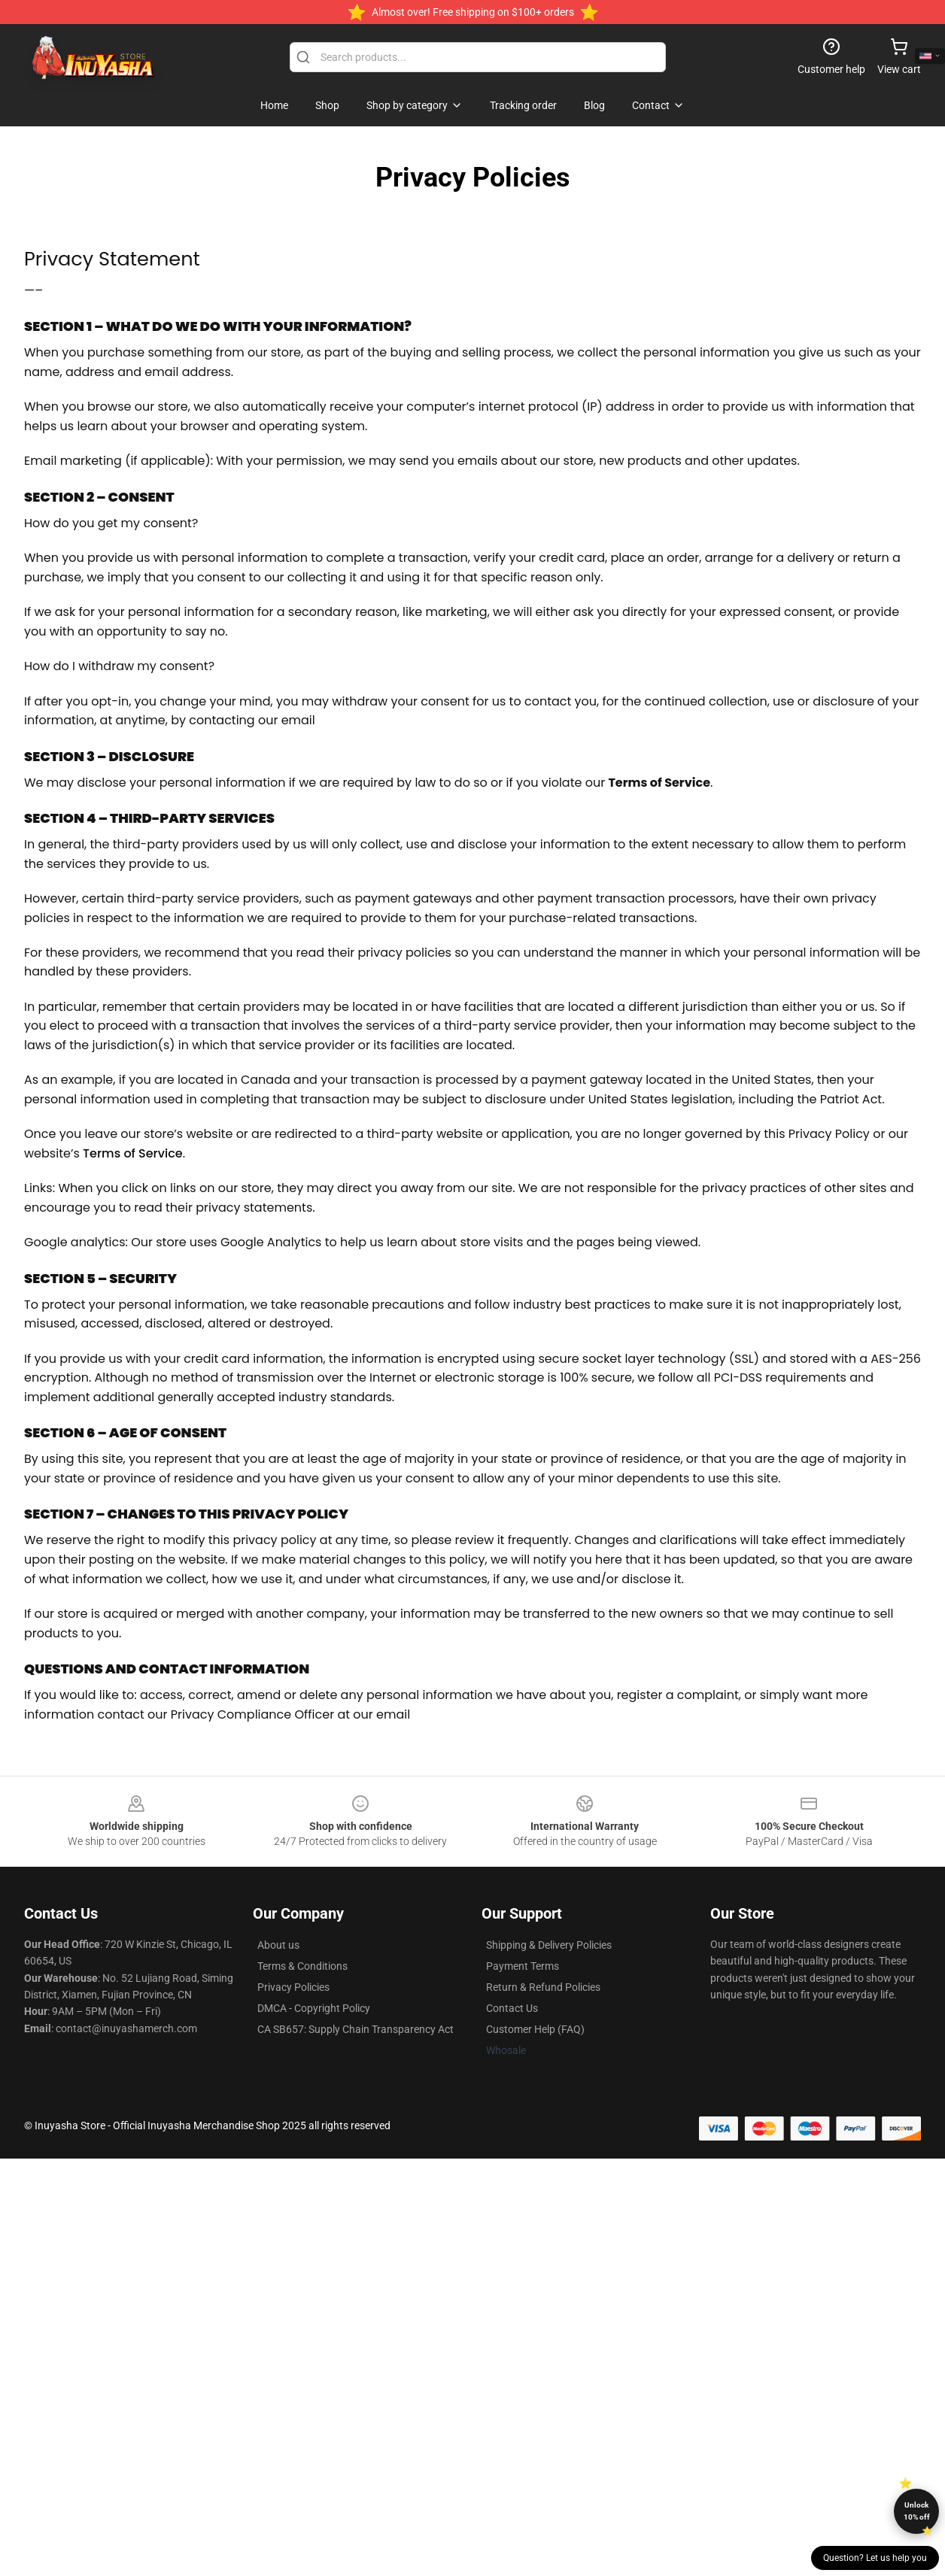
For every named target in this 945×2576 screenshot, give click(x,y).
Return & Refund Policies (543, 1987)
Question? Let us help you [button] (875, 2558)
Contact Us (512, 2008)
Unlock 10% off (917, 2511)
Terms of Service (133, 1153)
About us (278, 1945)
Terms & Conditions (302, 1966)
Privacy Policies (293, 1987)
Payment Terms (522, 1966)
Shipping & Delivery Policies (549, 1945)
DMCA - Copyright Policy (313, 2008)
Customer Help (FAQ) (535, 2029)
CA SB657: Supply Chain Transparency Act (355, 2029)
